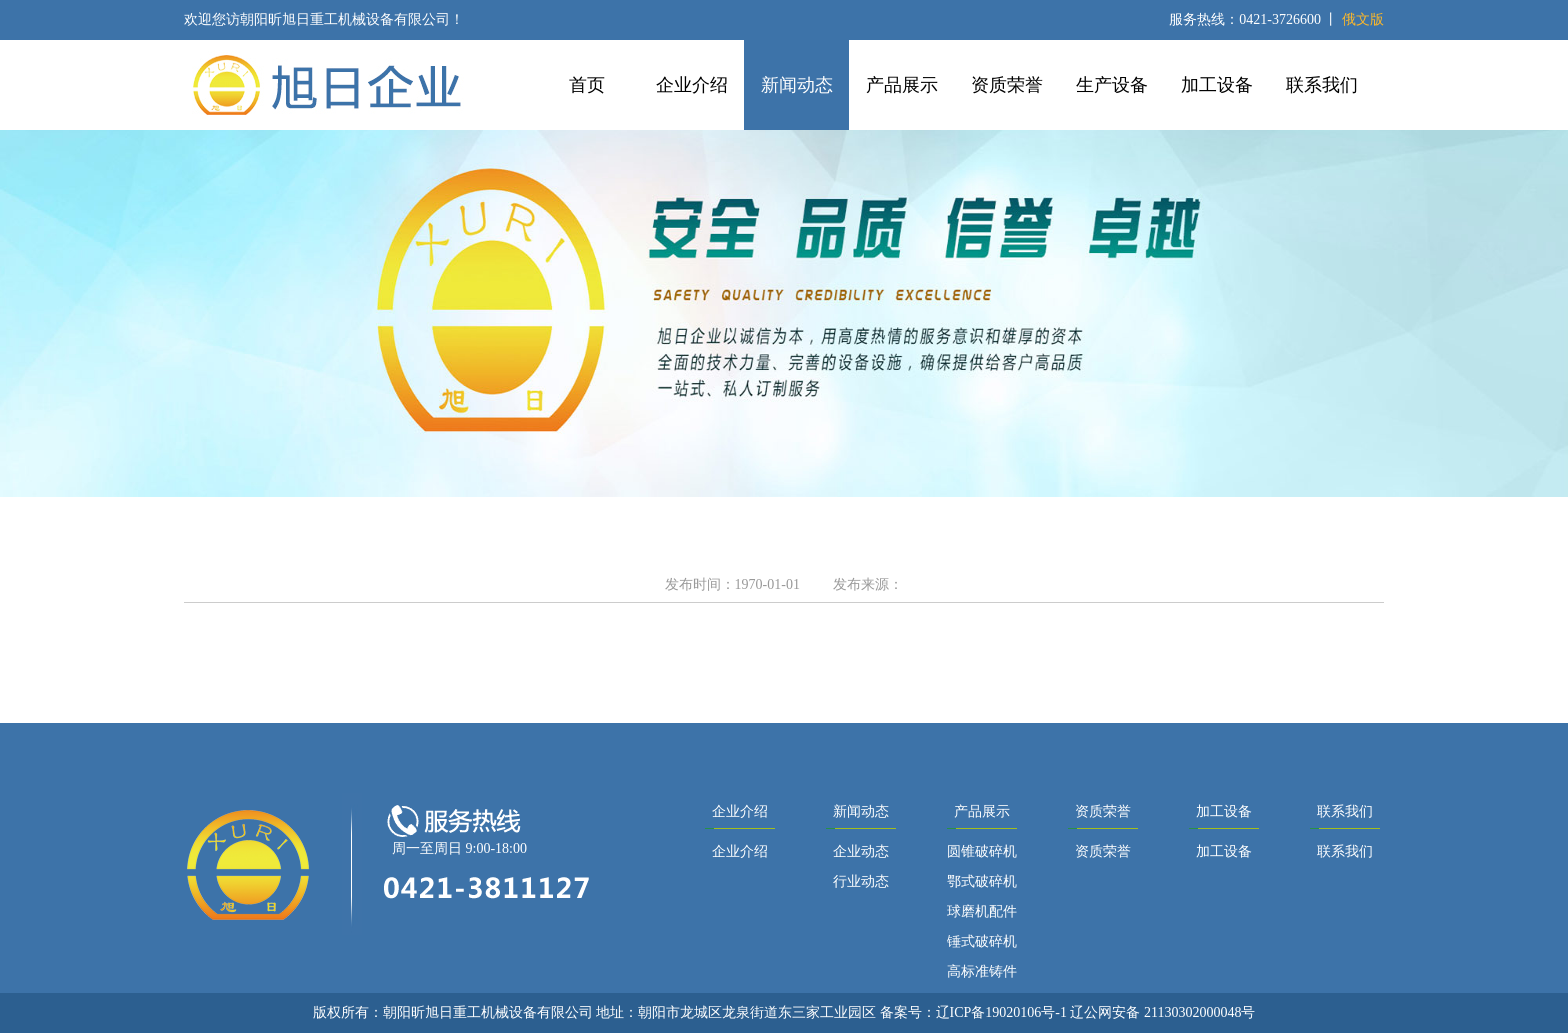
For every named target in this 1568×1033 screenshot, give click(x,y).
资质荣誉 (1007, 85)
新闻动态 (797, 85)
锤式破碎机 (982, 941)
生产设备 (1112, 85)
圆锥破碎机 (982, 851)
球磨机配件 (982, 911)
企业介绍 (692, 85)
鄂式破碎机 (982, 881)
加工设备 (1217, 85)
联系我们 (1322, 85)
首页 (587, 85)
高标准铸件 (982, 971)
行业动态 (861, 881)
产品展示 (902, 85)
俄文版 (1363, 19)
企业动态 (861, 851)
